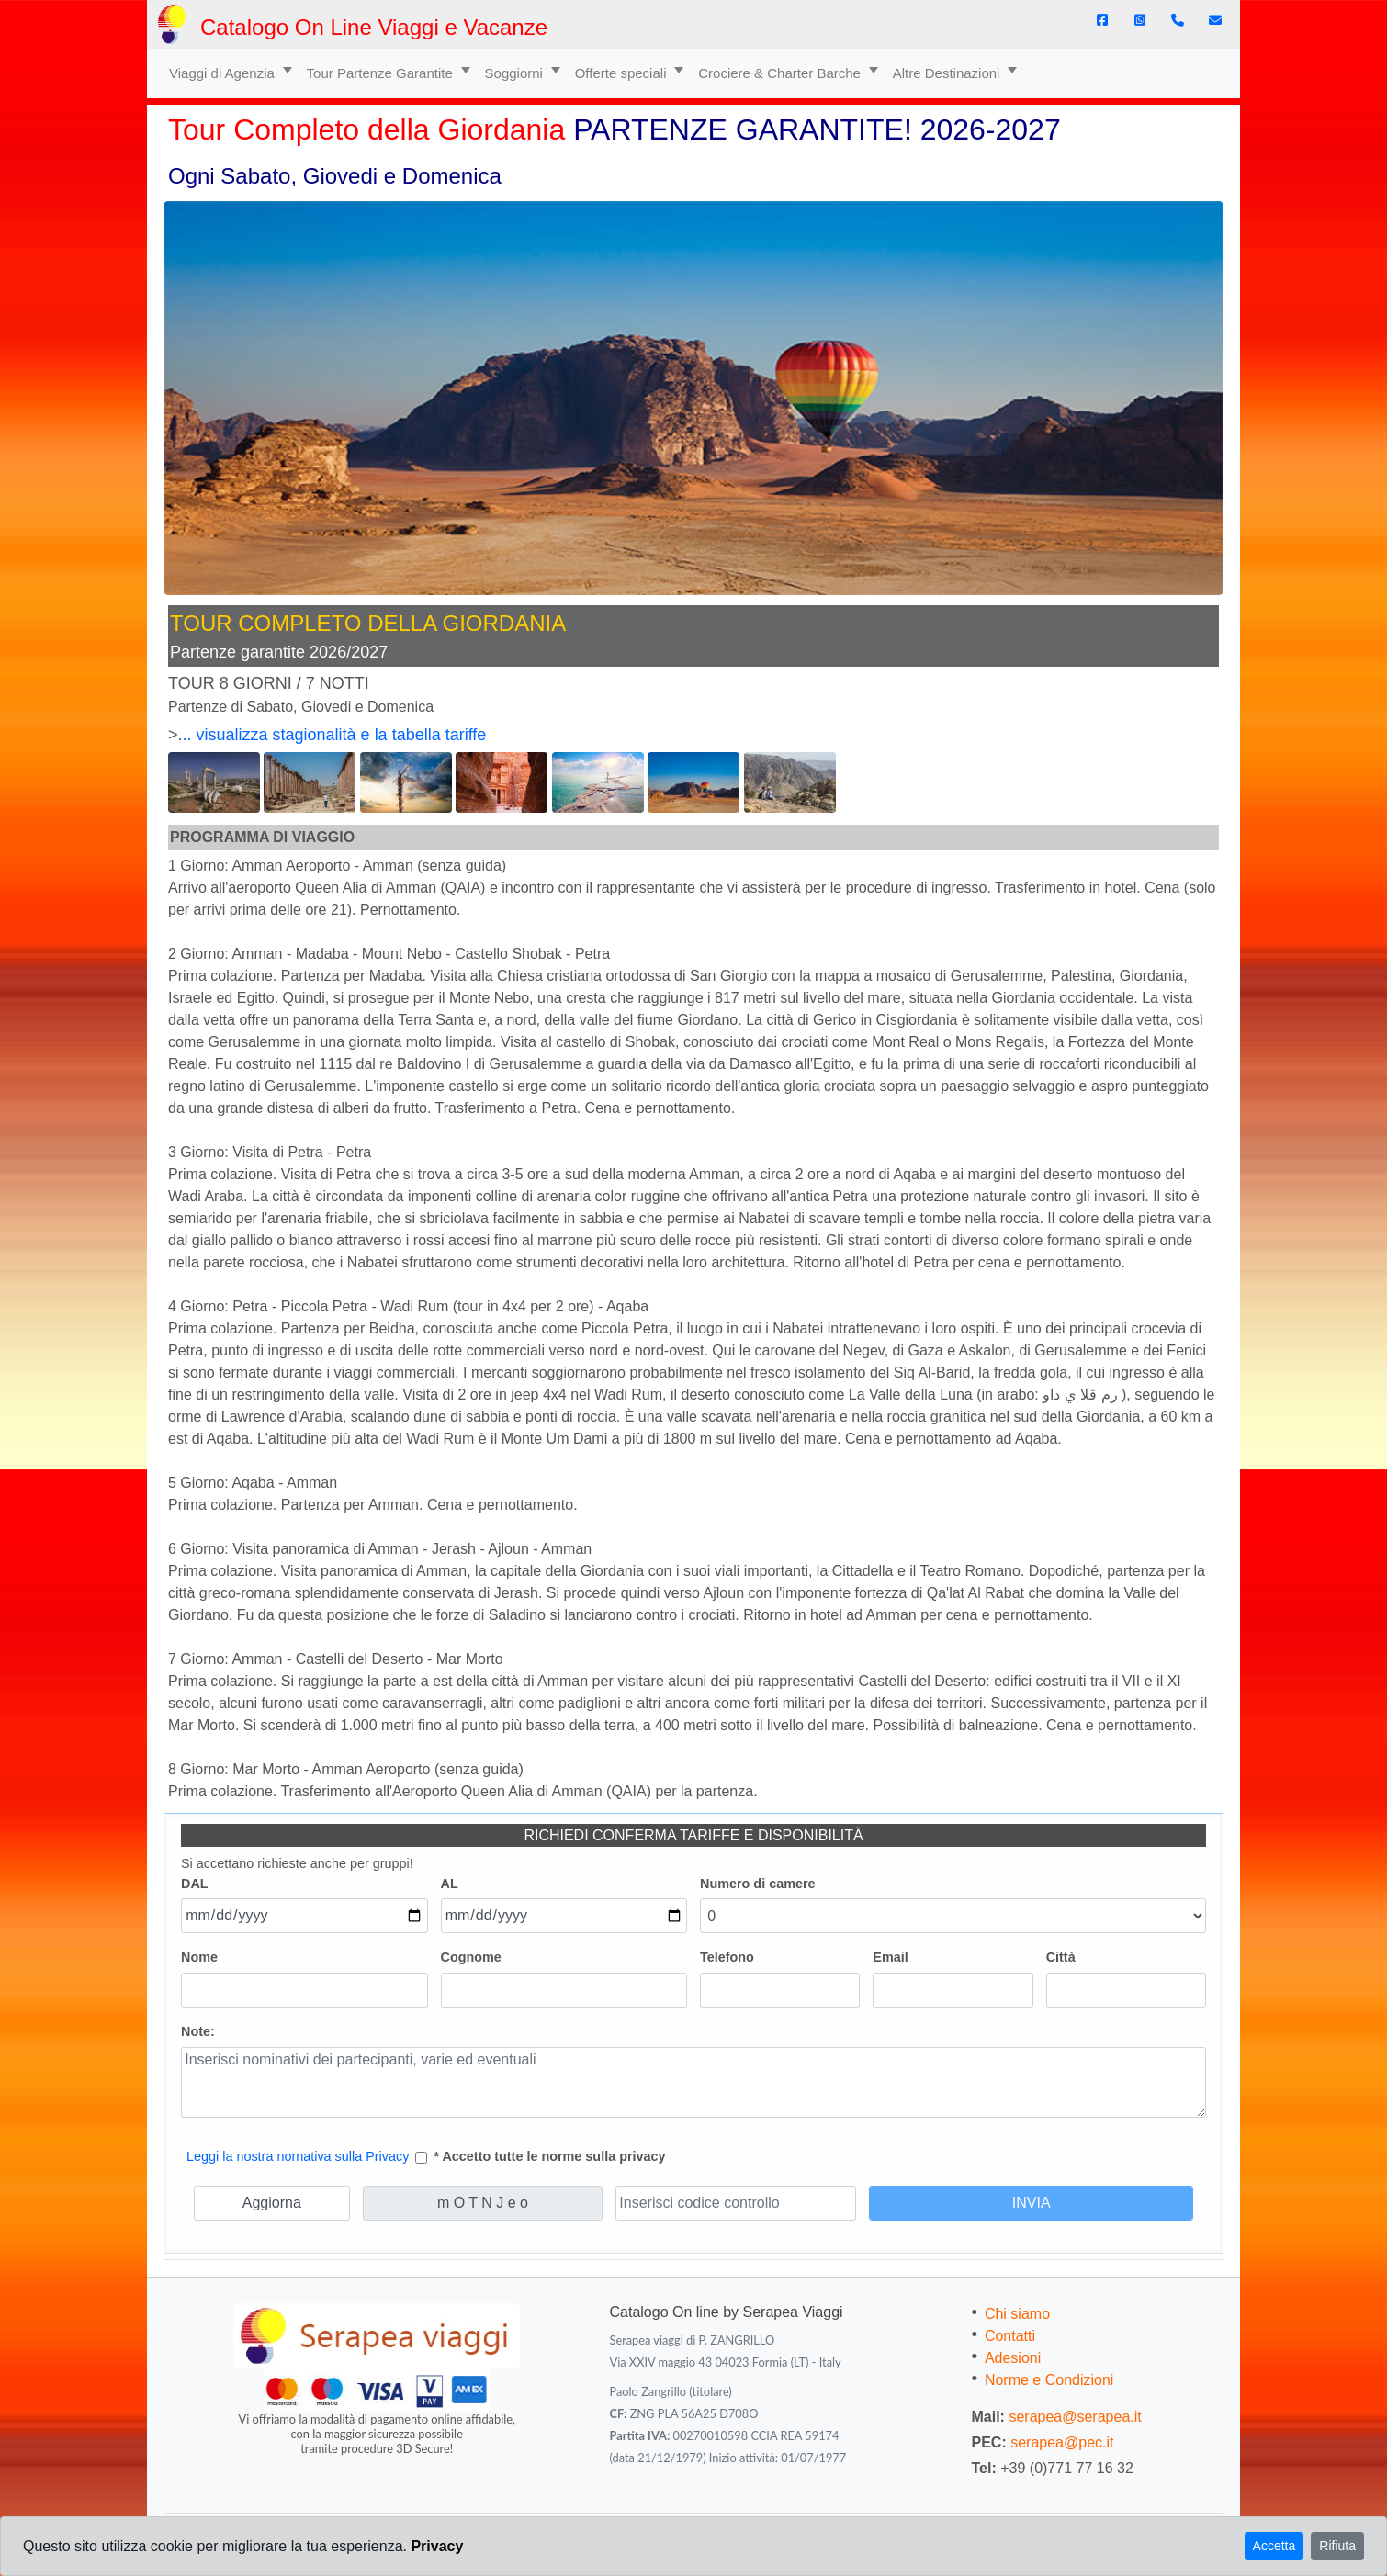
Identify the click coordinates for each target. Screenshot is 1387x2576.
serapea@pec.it (1061, 2442)
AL (449, 1883)
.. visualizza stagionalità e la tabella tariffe (335, 735)
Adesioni (1013, 2358)
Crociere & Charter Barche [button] (781, 73)
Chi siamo (1017, 2314)
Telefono (727, 1957)
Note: (198, 2031)
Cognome (471, 1957)
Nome (199, 1957)
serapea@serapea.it (1075, 2416)
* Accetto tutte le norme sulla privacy (549, 2156)
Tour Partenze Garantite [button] (382, 73)
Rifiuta (1337, 2545)
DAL (195, 1883)
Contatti (1010, 2336)
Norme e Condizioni (1049, 2380)
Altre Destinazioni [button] (948, 73)
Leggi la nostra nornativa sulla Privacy (297, 2156)
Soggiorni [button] (516, 73)
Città (1061, 1957)
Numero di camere (758, 1883)
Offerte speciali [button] (623, 73)
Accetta (1274, 2545)
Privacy (437, 2546)
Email (890, 1957)
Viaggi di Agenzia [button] (223, 73)
